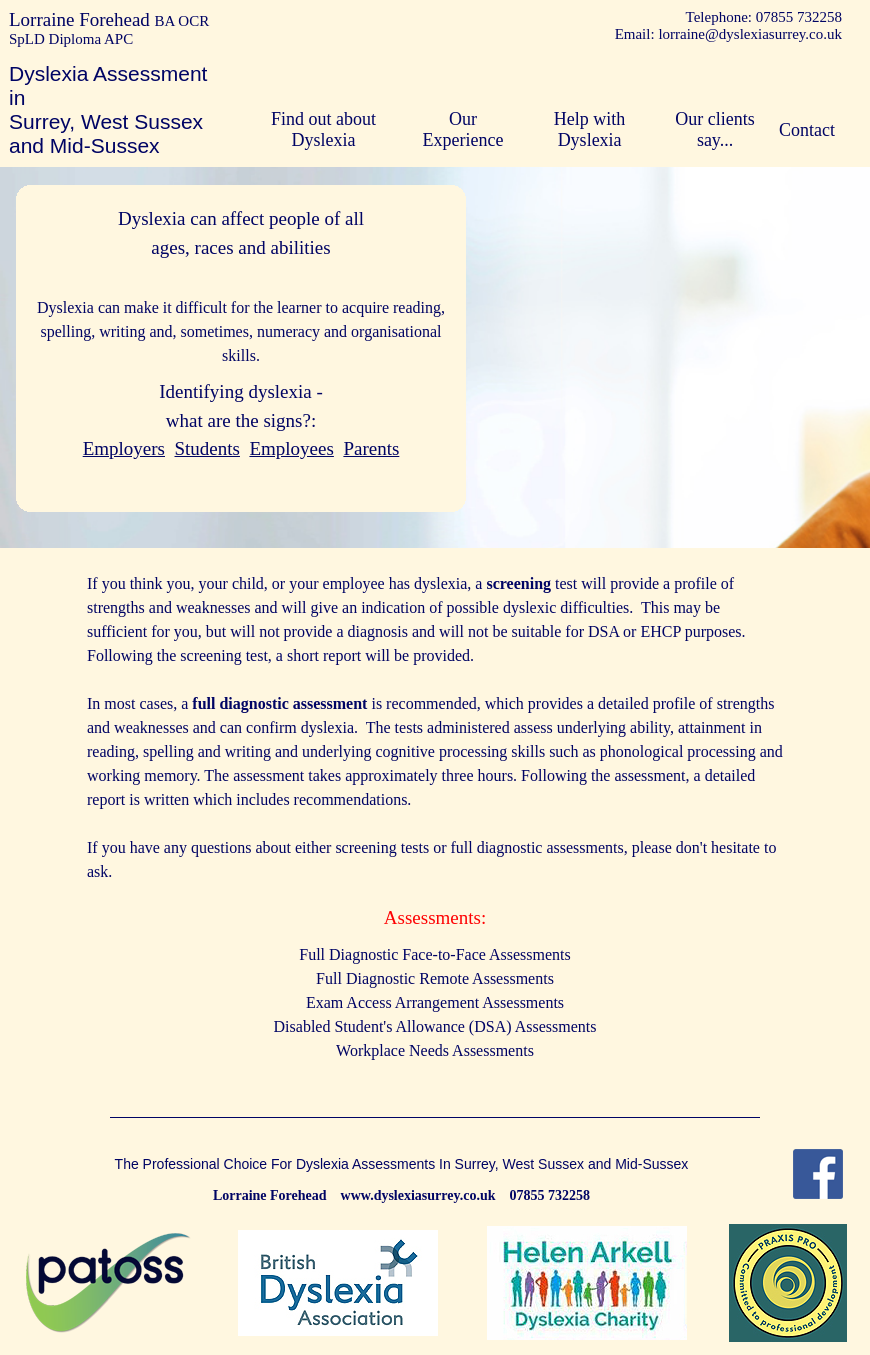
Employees (291, 448)
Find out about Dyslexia (323, 129)
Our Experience (463, 129)
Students (207, 448)
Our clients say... (714, 129)
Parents (371, 448)
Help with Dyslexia (590, 129)
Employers (124, 448)
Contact (807, 130)
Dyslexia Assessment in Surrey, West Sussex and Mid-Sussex (108, 109)
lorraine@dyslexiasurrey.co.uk (750, 34)
